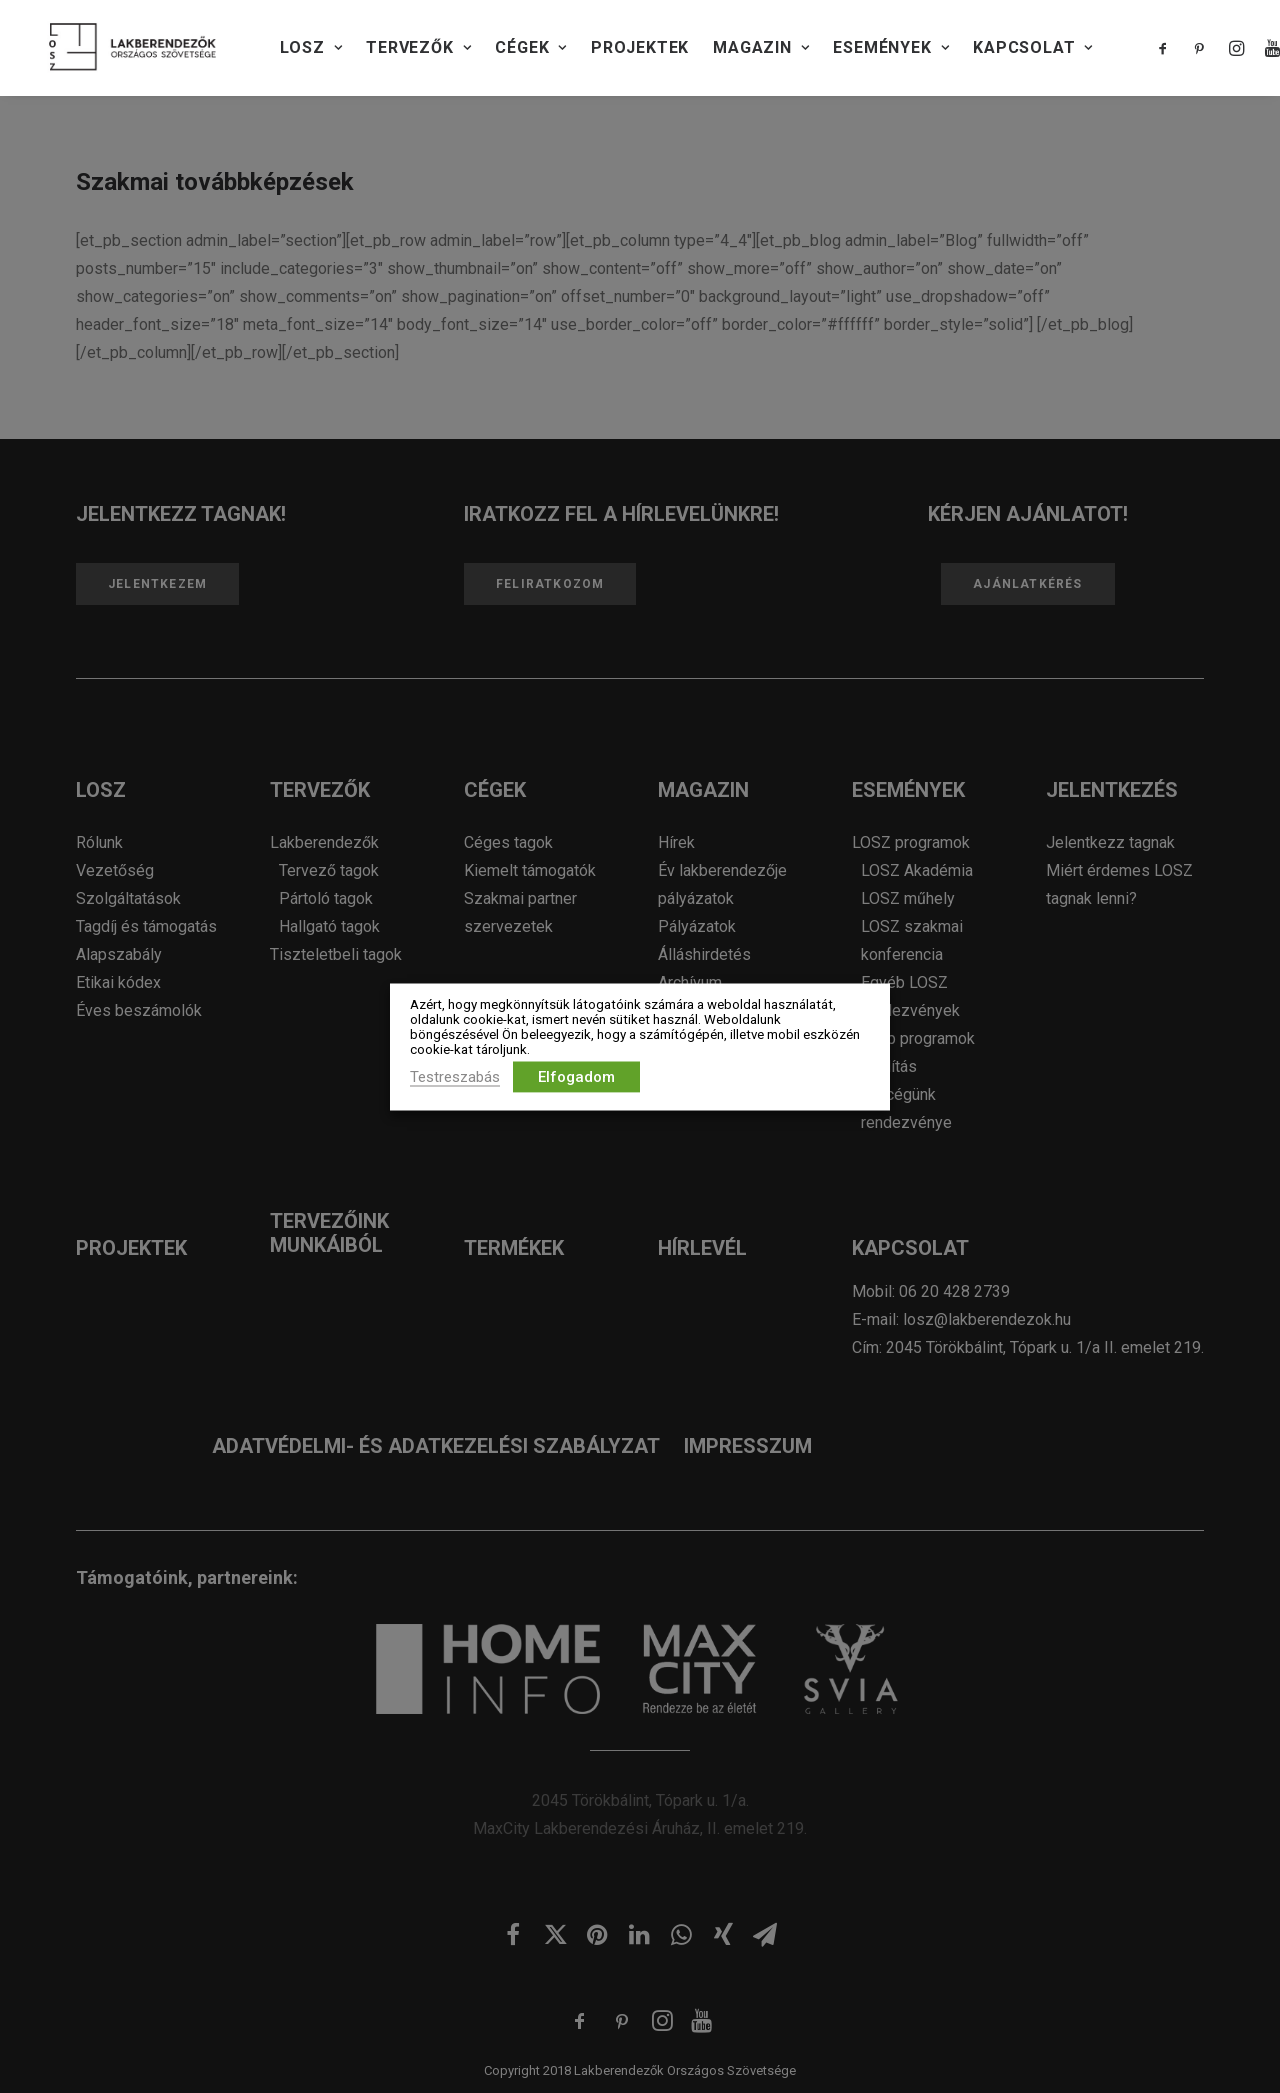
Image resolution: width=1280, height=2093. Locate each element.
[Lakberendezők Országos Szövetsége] (132, 48)
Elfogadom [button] (576, 1076)
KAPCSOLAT (1033, 47)
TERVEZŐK (418, 47)
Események (891, 47)
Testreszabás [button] (455, 1076)
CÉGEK (531, 47)
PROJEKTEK (640, 47)
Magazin (761, 47)
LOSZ (311, 47)
